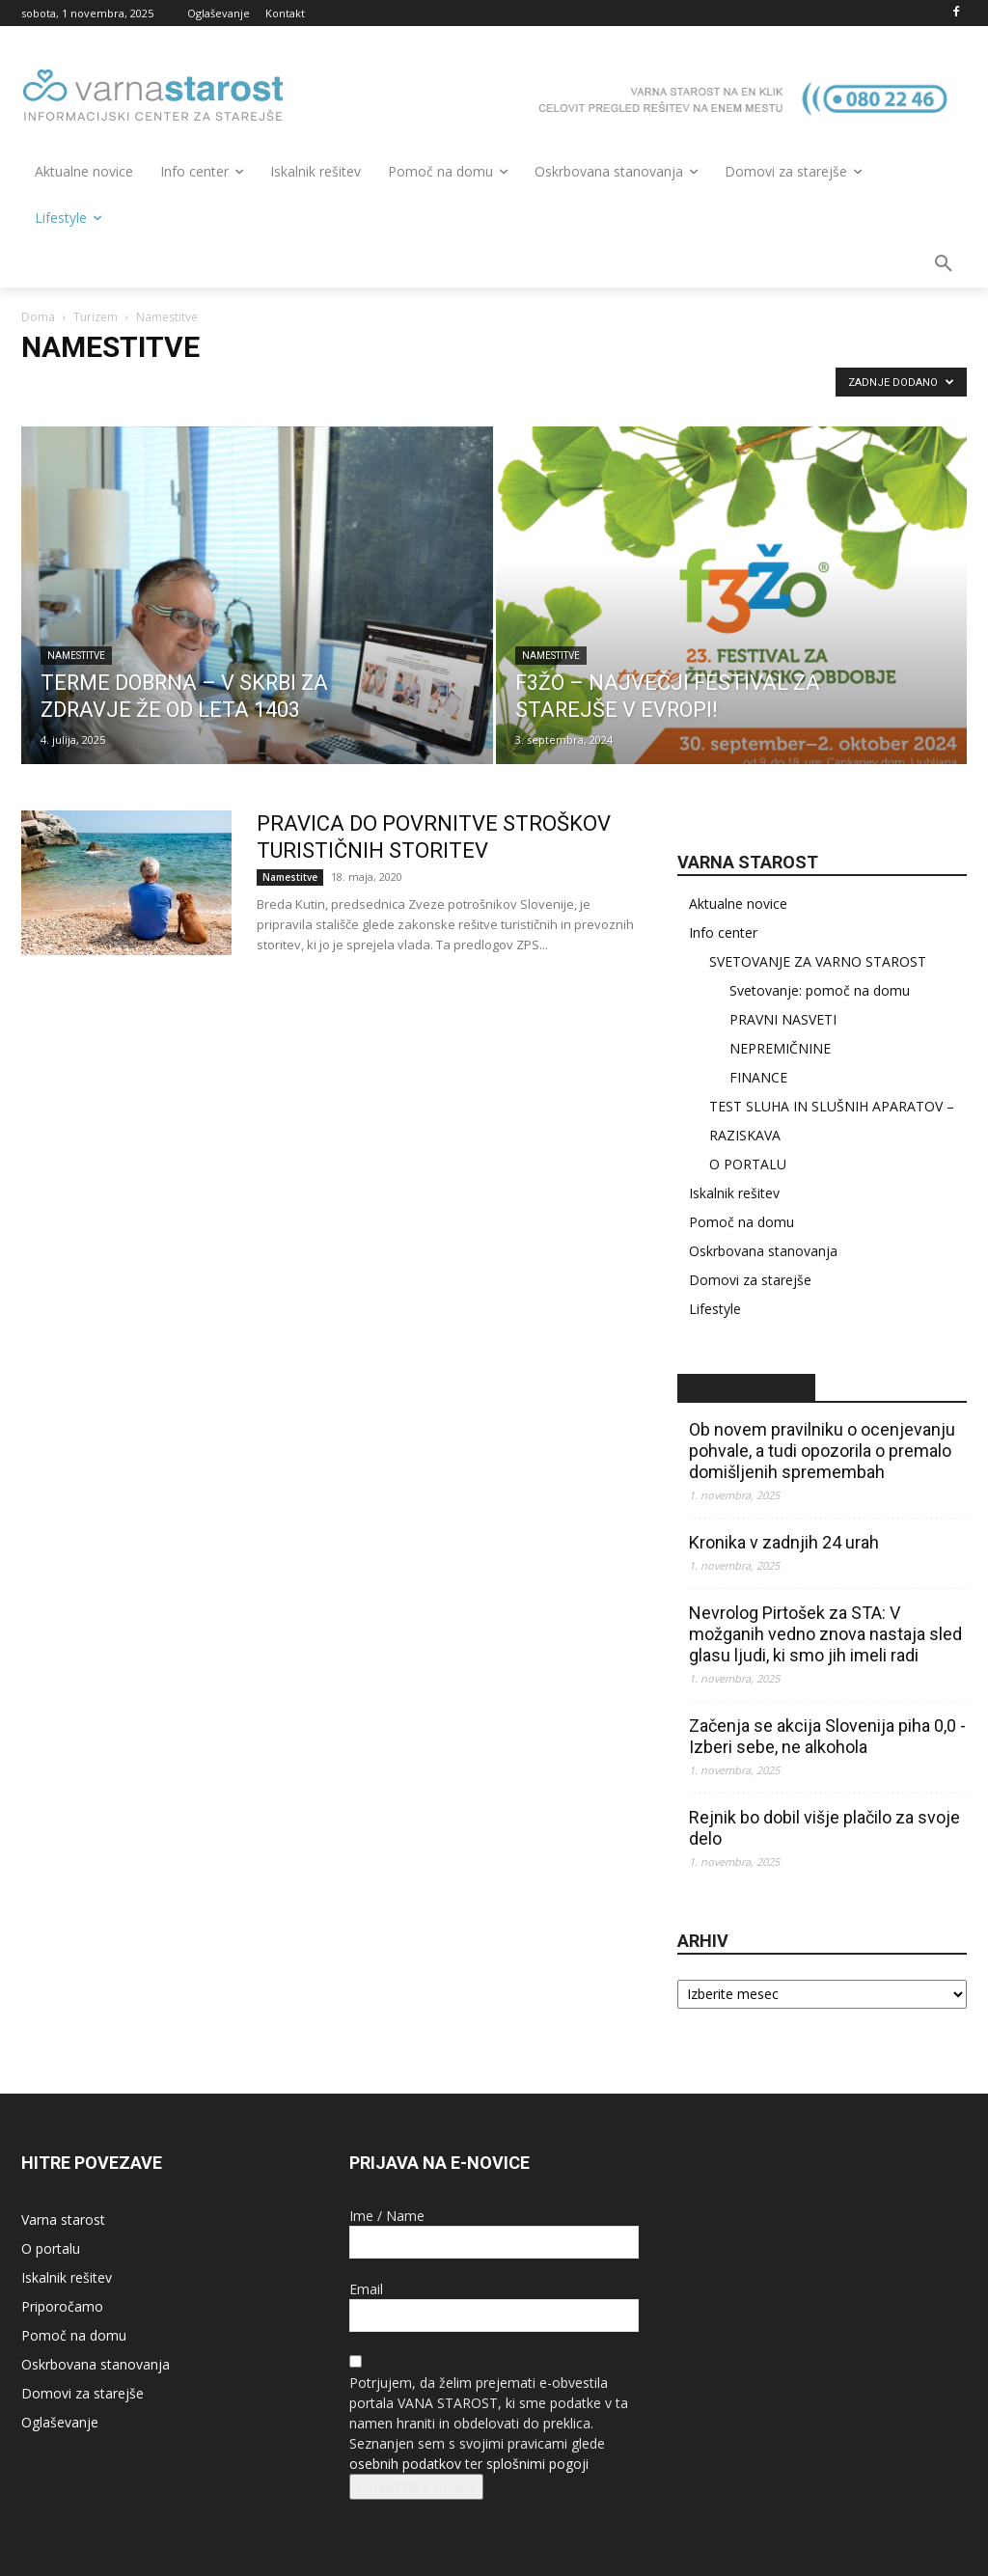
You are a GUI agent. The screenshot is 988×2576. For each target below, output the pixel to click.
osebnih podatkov (405, 2463)
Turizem (95, 317)
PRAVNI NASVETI (783, 1019)
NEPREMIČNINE (780, 1048)
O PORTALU (747, 1164)
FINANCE (758, 1077)
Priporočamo (62, 2306)
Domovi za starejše (750, 1280)
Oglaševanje (59, 2422)
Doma (38, 317)
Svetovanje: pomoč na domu (819, 990)
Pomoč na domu (741, 1222)
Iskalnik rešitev (734, 1193)
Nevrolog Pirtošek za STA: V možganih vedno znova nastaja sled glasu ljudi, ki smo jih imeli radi (825, 1634)
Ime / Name (387, 2215)
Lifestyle (715, 1309)
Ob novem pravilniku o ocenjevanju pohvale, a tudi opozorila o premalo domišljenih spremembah (822, 1450)
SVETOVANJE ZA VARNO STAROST (817, 961)
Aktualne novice (738, 903)
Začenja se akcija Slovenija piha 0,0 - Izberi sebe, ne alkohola (827, 1736)
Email (366, 2289)
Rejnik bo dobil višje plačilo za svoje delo (824, 1828)
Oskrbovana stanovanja (763, 1251)
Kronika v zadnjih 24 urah (784, 1542)
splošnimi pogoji (537, 2463)
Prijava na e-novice (416, 2487)
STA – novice (746, 1388)
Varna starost (63, 2219)
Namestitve (76, 655)
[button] (943, 264)
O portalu (50, 2248)
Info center (723, 932)
